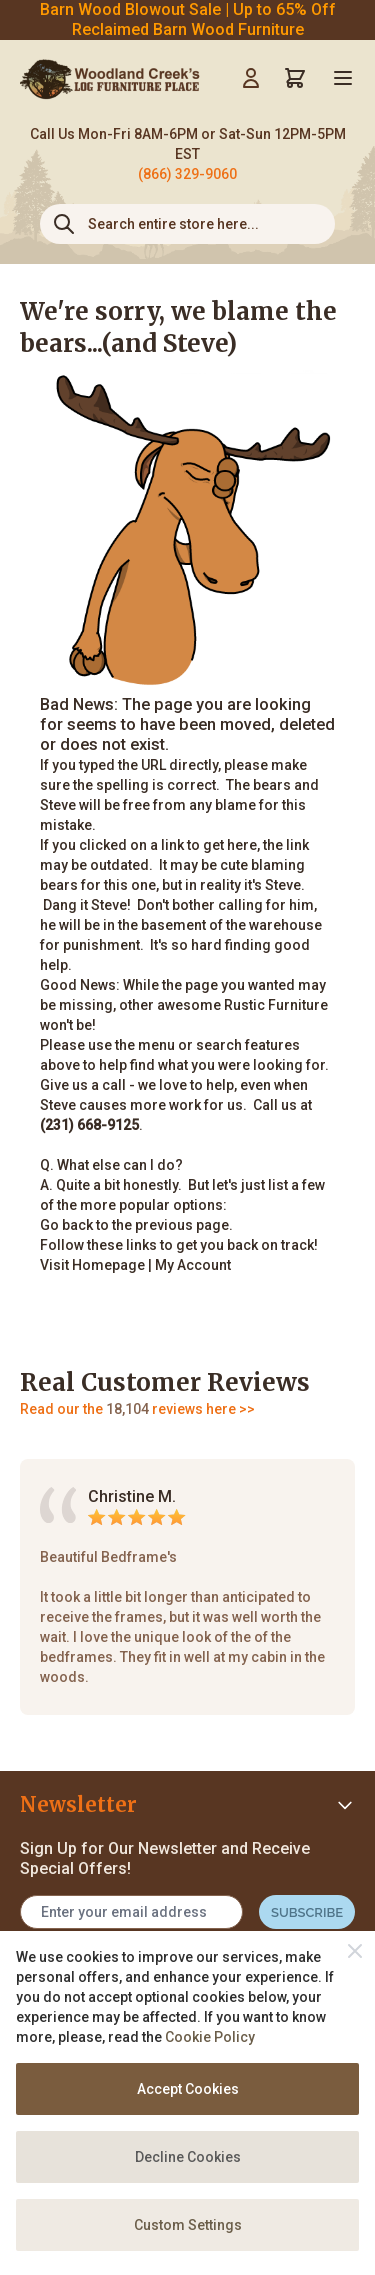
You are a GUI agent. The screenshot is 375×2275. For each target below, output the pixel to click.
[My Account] (251, 78)
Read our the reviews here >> (137, 1409)
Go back (66, 1225)
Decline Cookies (188, 2157)
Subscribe (307, 1912)
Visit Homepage (92, 1265)
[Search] (64, 224)
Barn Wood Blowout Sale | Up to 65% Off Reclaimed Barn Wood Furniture (188, 19)
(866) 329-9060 (187, 174)
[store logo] (110, 78)
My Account (193, 1265)
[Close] (355, 1951)
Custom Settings (188, 2225)
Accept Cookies (188, 2089)
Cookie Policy (210, 2037)
